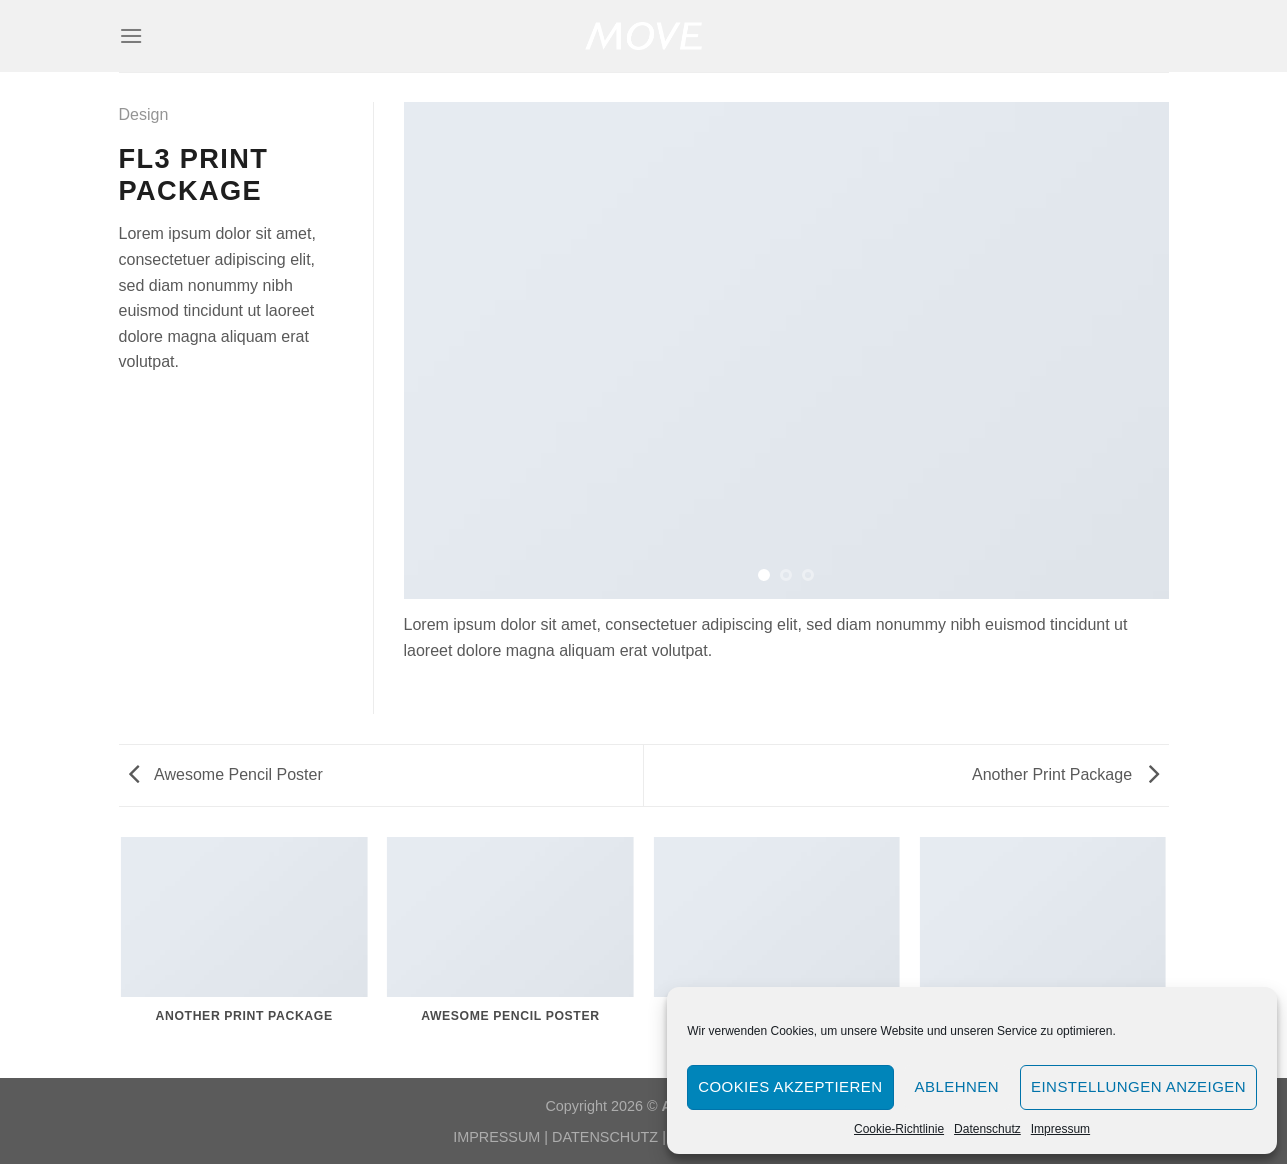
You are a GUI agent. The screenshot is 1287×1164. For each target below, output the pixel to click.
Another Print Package (1065, 774)
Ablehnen (957, 1086)
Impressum (1060, 1129)
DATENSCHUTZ (605, 1137)
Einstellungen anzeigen (1138, 1086)
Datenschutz (987, 1129)
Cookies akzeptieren (790, 1086)
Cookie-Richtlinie (899, 1129)
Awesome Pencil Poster (226, 774)
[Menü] (131, 35)
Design (144, 114)
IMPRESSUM (496, 1137)
